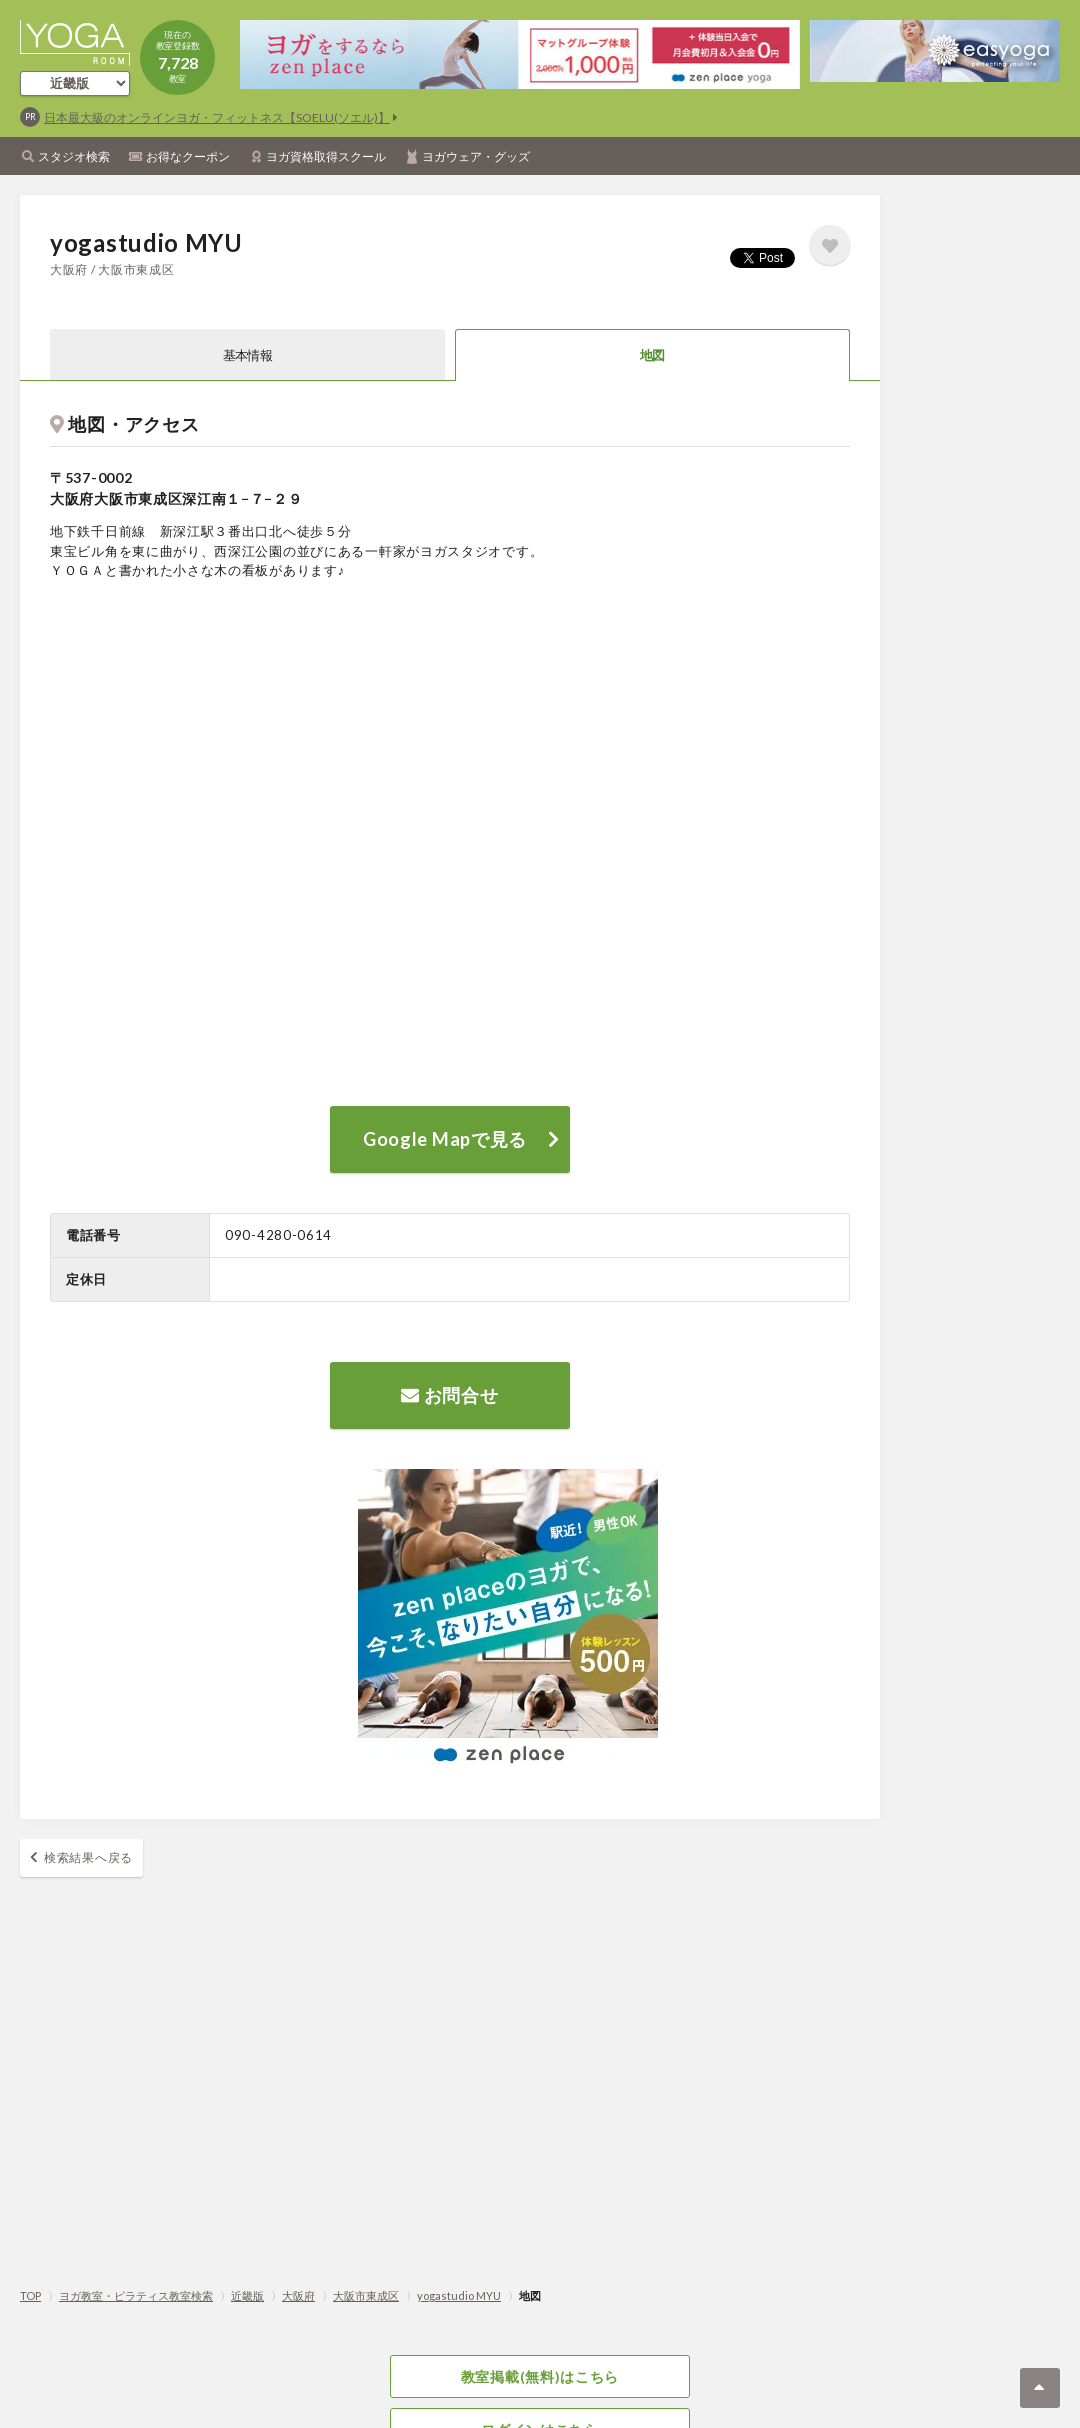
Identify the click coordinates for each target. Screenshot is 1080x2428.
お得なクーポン (188, 156)
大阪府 (298, 2295)
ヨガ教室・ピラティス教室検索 (136, 2295)
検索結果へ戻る (88, 1857)
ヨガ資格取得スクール (326, 156)
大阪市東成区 (366, 2295)
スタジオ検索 (74, 156)
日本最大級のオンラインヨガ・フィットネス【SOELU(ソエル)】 (217, 117)
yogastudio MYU (459, 2295)
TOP (30, 2295)
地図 (652, 355)
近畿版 (247, 2295)
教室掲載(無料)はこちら (540, 2376)
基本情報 (247, 355)
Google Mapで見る (445, 1139)
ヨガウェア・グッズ (476, 156)
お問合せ (449, 1395)
